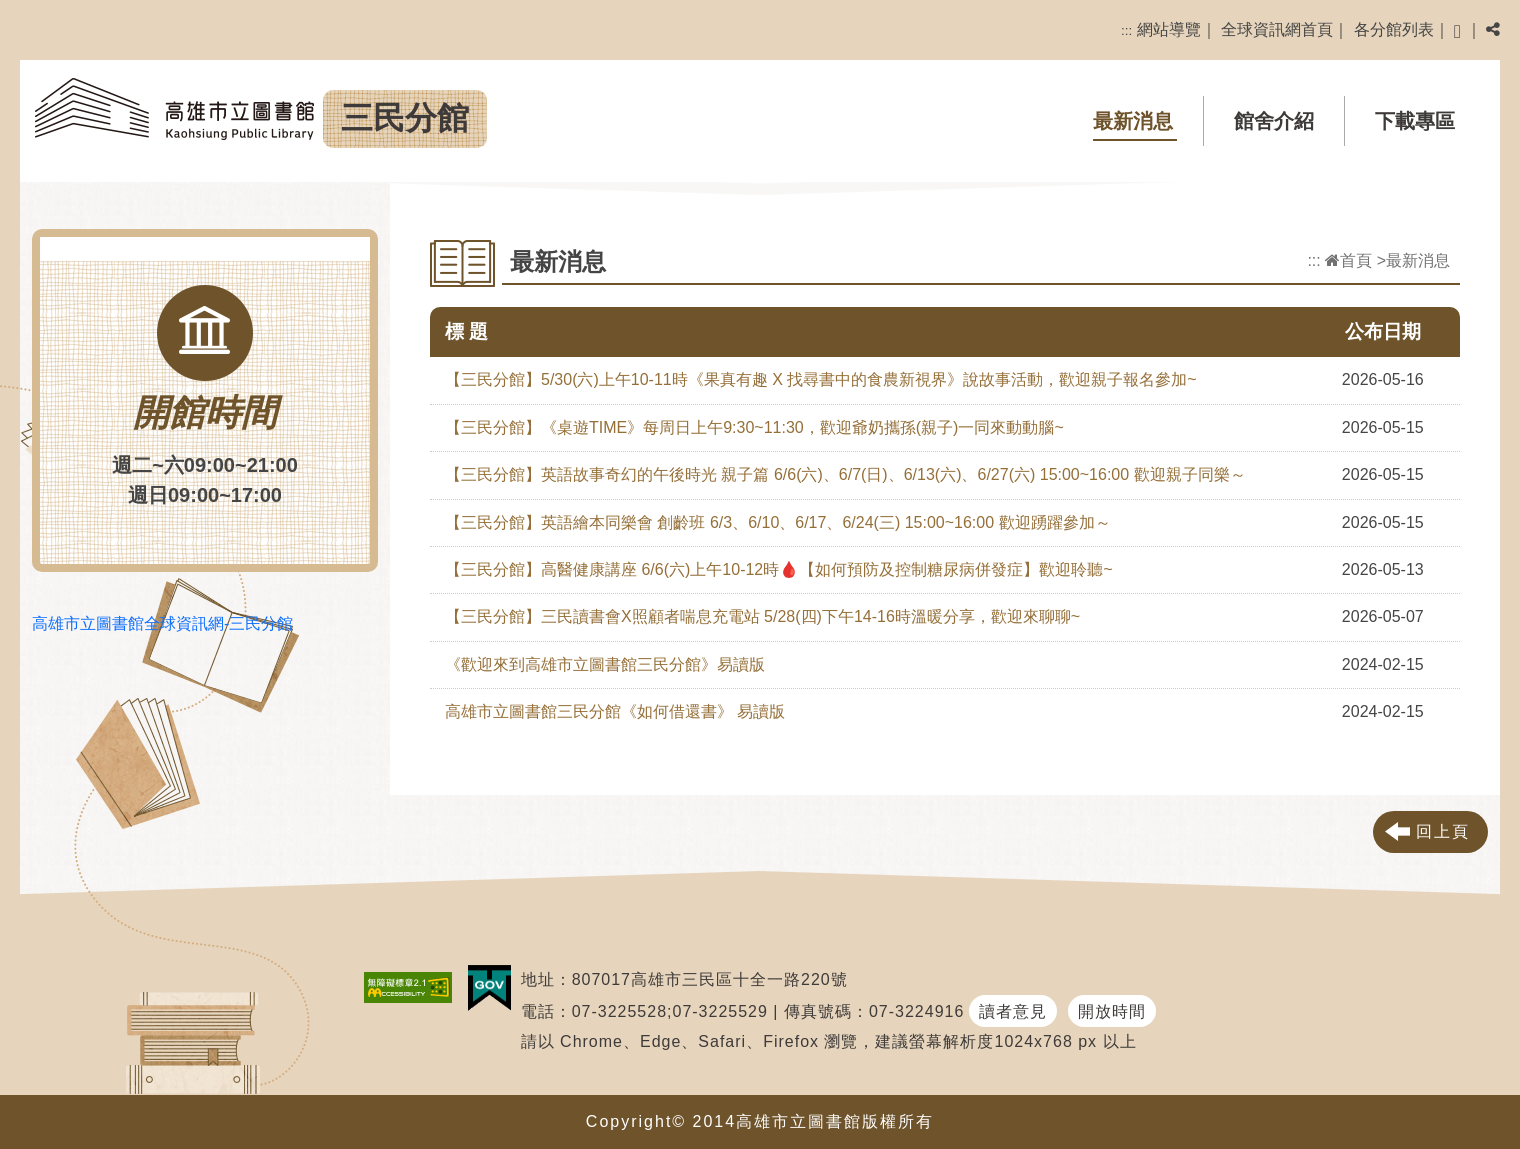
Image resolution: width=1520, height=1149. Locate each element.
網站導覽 (1169, 29)
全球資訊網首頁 (1277, 29)
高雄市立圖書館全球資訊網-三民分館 (162, 623)
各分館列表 (1394, 29)
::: (1126, 30)
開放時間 (1112, 1011)
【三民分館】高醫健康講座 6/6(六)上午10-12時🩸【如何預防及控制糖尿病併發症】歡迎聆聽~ (779, 569)
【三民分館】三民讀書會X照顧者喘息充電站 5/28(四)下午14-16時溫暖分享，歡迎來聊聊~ (762, 616)
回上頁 (1443, 831)
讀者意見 (1013, 1011)
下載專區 (1415, 121)
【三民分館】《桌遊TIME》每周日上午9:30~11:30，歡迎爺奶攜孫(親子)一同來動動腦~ (754, 427)
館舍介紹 (1274, 121)
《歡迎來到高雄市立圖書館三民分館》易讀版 (605, 664)
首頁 (1348, 260)
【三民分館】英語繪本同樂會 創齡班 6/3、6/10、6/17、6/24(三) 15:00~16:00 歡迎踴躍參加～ (778, 522)
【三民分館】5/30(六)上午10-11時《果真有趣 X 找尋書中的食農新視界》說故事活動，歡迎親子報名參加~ (821, 379)
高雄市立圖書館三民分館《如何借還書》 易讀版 (615, 711)
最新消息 (1133, 121)
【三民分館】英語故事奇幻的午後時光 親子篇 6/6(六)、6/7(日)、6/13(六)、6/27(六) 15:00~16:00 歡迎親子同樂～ (845, 474)
